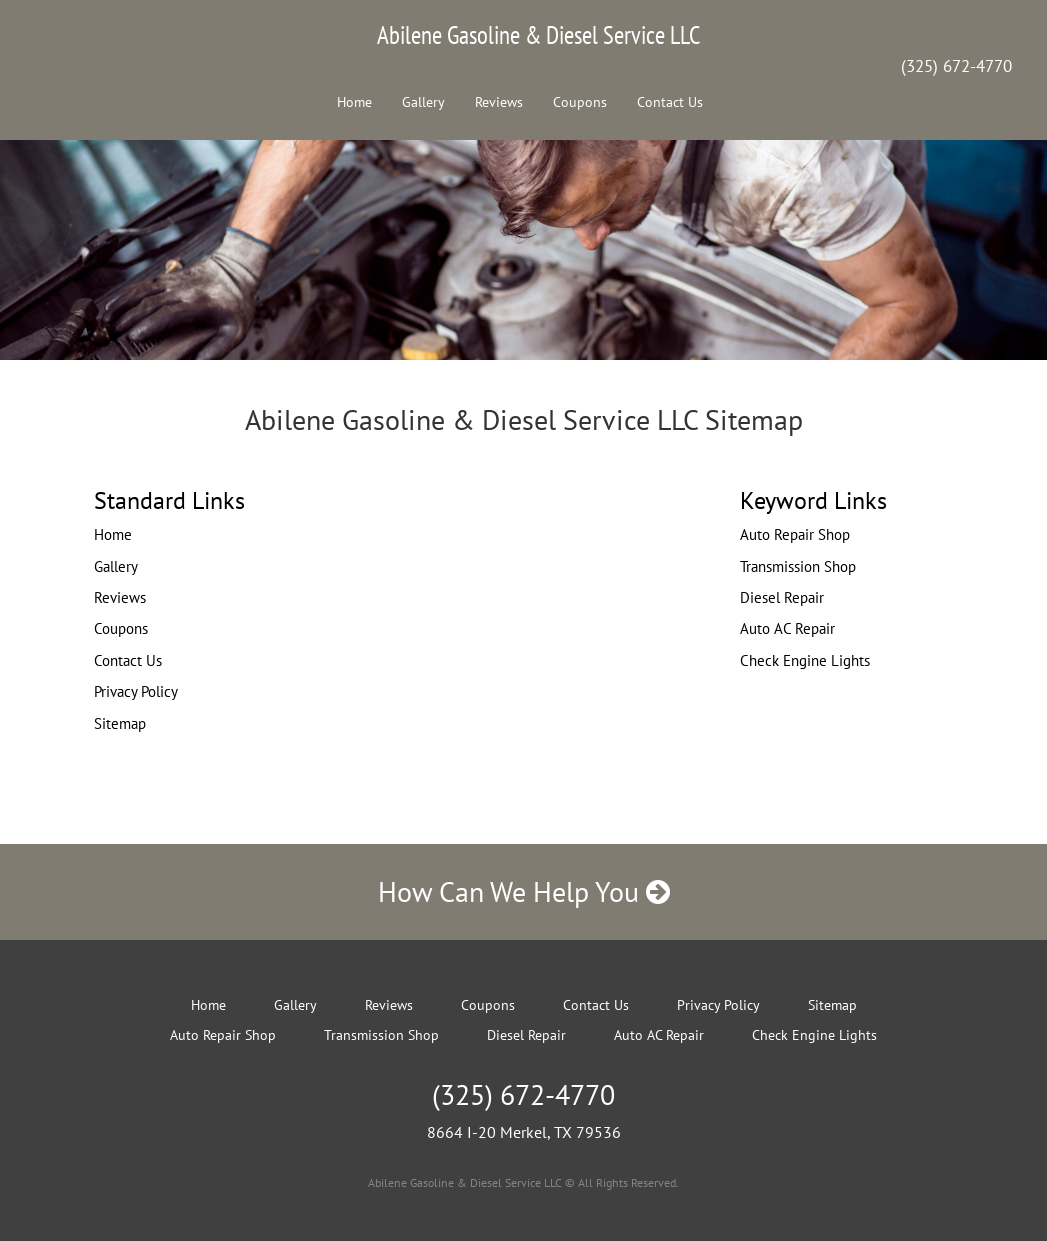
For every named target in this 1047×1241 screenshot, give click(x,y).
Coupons (580, 102)
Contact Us (670, 102)
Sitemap (120, 723)
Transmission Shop (798, 566)
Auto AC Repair (787, 628)
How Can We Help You (524, 891)
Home (354, 102)
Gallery (423, 102)
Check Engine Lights (805, 660)
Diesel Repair (782, 597)
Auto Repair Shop (795, 534)
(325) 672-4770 (956, 66)
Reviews (499, 102)
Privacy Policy (136, 691)
